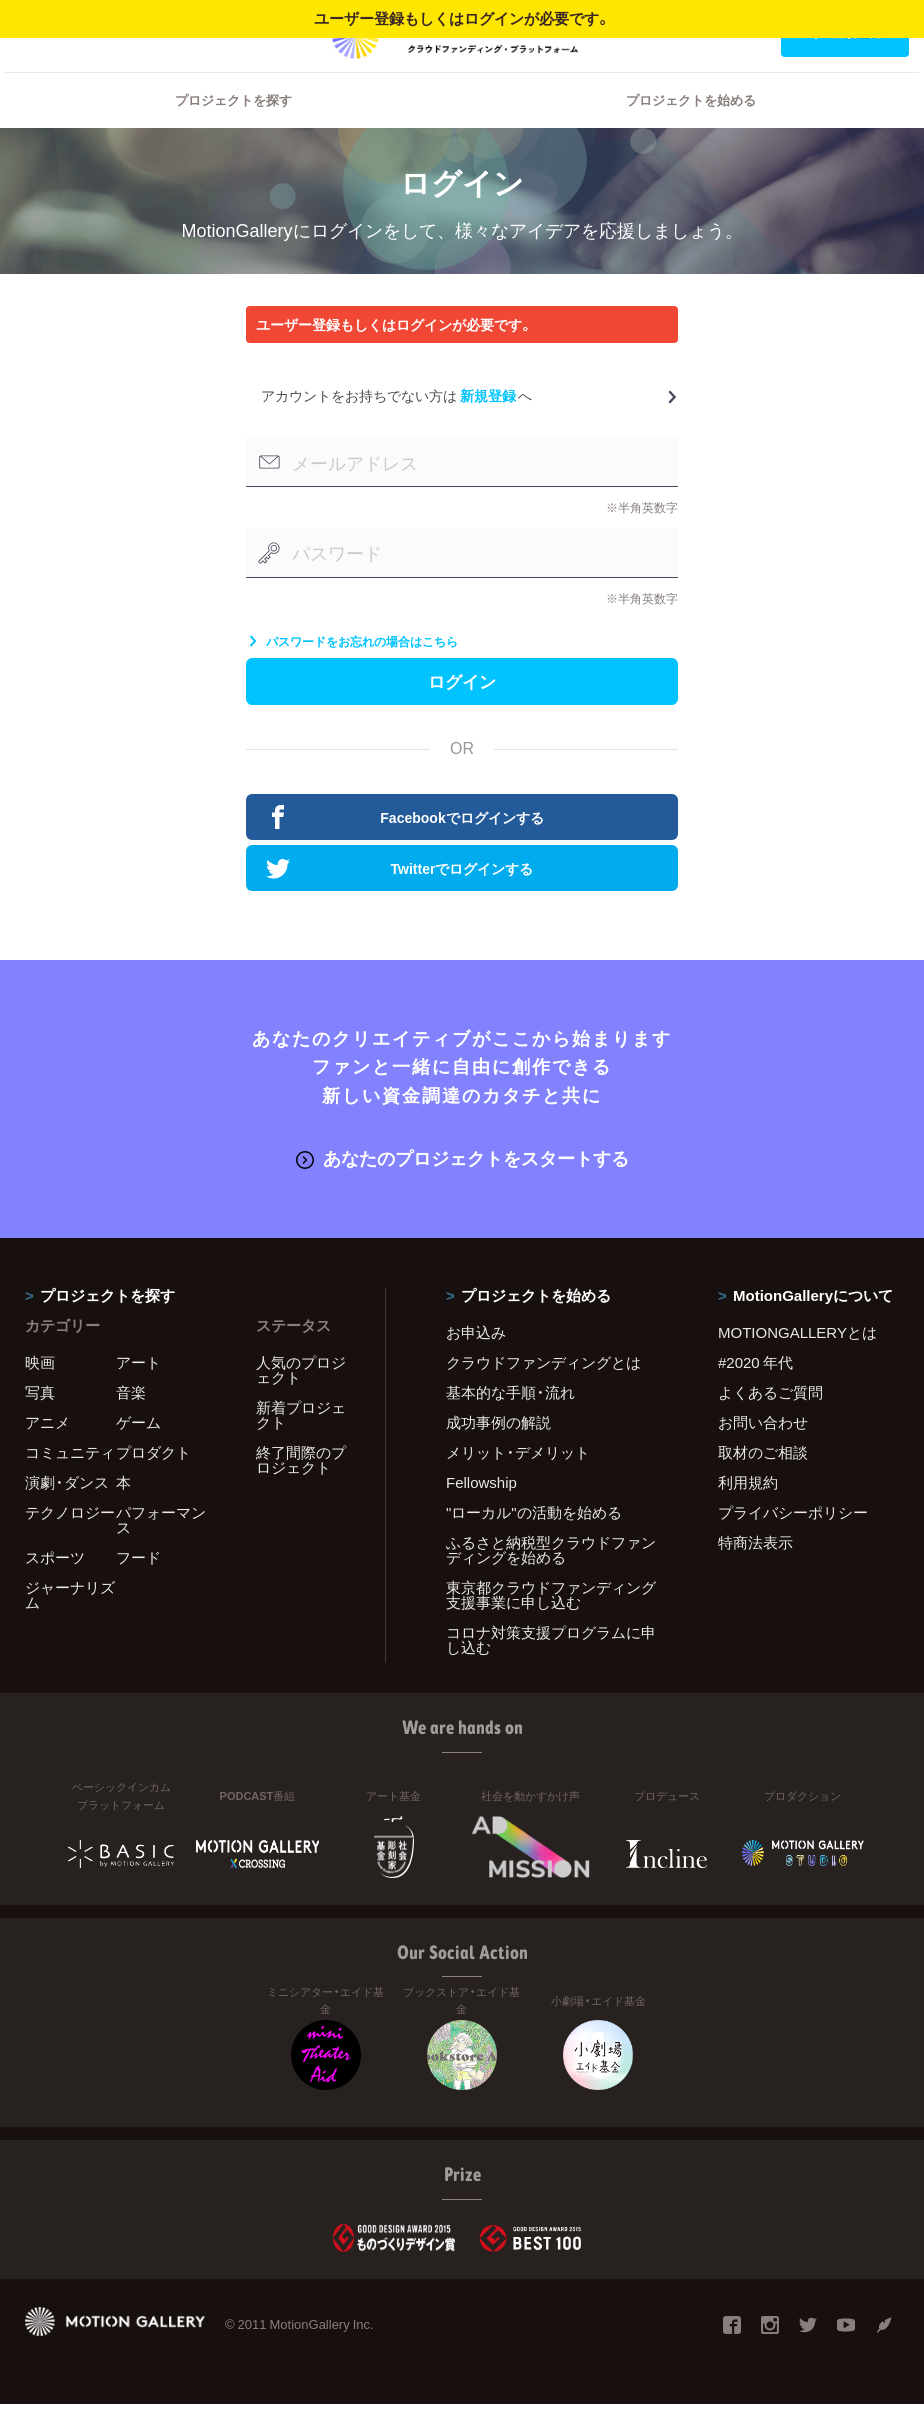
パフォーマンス (161, 1549)
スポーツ (55, 1587)
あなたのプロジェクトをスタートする (462, 1188)
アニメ (47, 1452)
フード (138, 1587)
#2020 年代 (755, 1392)
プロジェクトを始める (691, 125)
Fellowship (481, 1512)
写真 (40, 1422)
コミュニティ (70, 1482)
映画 (40, 1392)
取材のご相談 (763, 1482)
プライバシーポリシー (793, 1542)
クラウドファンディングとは (543, 1392)
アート (138, 1392)
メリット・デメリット (518, 1482)
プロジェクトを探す (233, 125)
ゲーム (138, 1452)
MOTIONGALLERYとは (797, 1362)
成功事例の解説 (498, 1452)
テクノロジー (70, 1542)
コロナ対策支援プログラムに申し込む (551, 1669)
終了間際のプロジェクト (301, 1489)
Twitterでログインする (399, 901)
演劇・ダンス (67, 1512)
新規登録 (488, 421)
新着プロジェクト (301, 1444)
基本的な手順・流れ (510, 1422)
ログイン (54, 31)
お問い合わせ (763, 1452)
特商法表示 (755, 1572)
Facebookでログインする (405, 850)
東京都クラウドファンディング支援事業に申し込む (551, 1624)
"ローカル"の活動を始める (534, 1542)
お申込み (476, 1362)
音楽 (131, 1422)
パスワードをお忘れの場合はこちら (352, 667)
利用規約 (748, 1512)
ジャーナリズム (70, 1624)
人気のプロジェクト (301, 1399)
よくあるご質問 (770, 1422)
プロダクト (153, 1482)
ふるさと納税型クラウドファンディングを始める (551, 1579)
